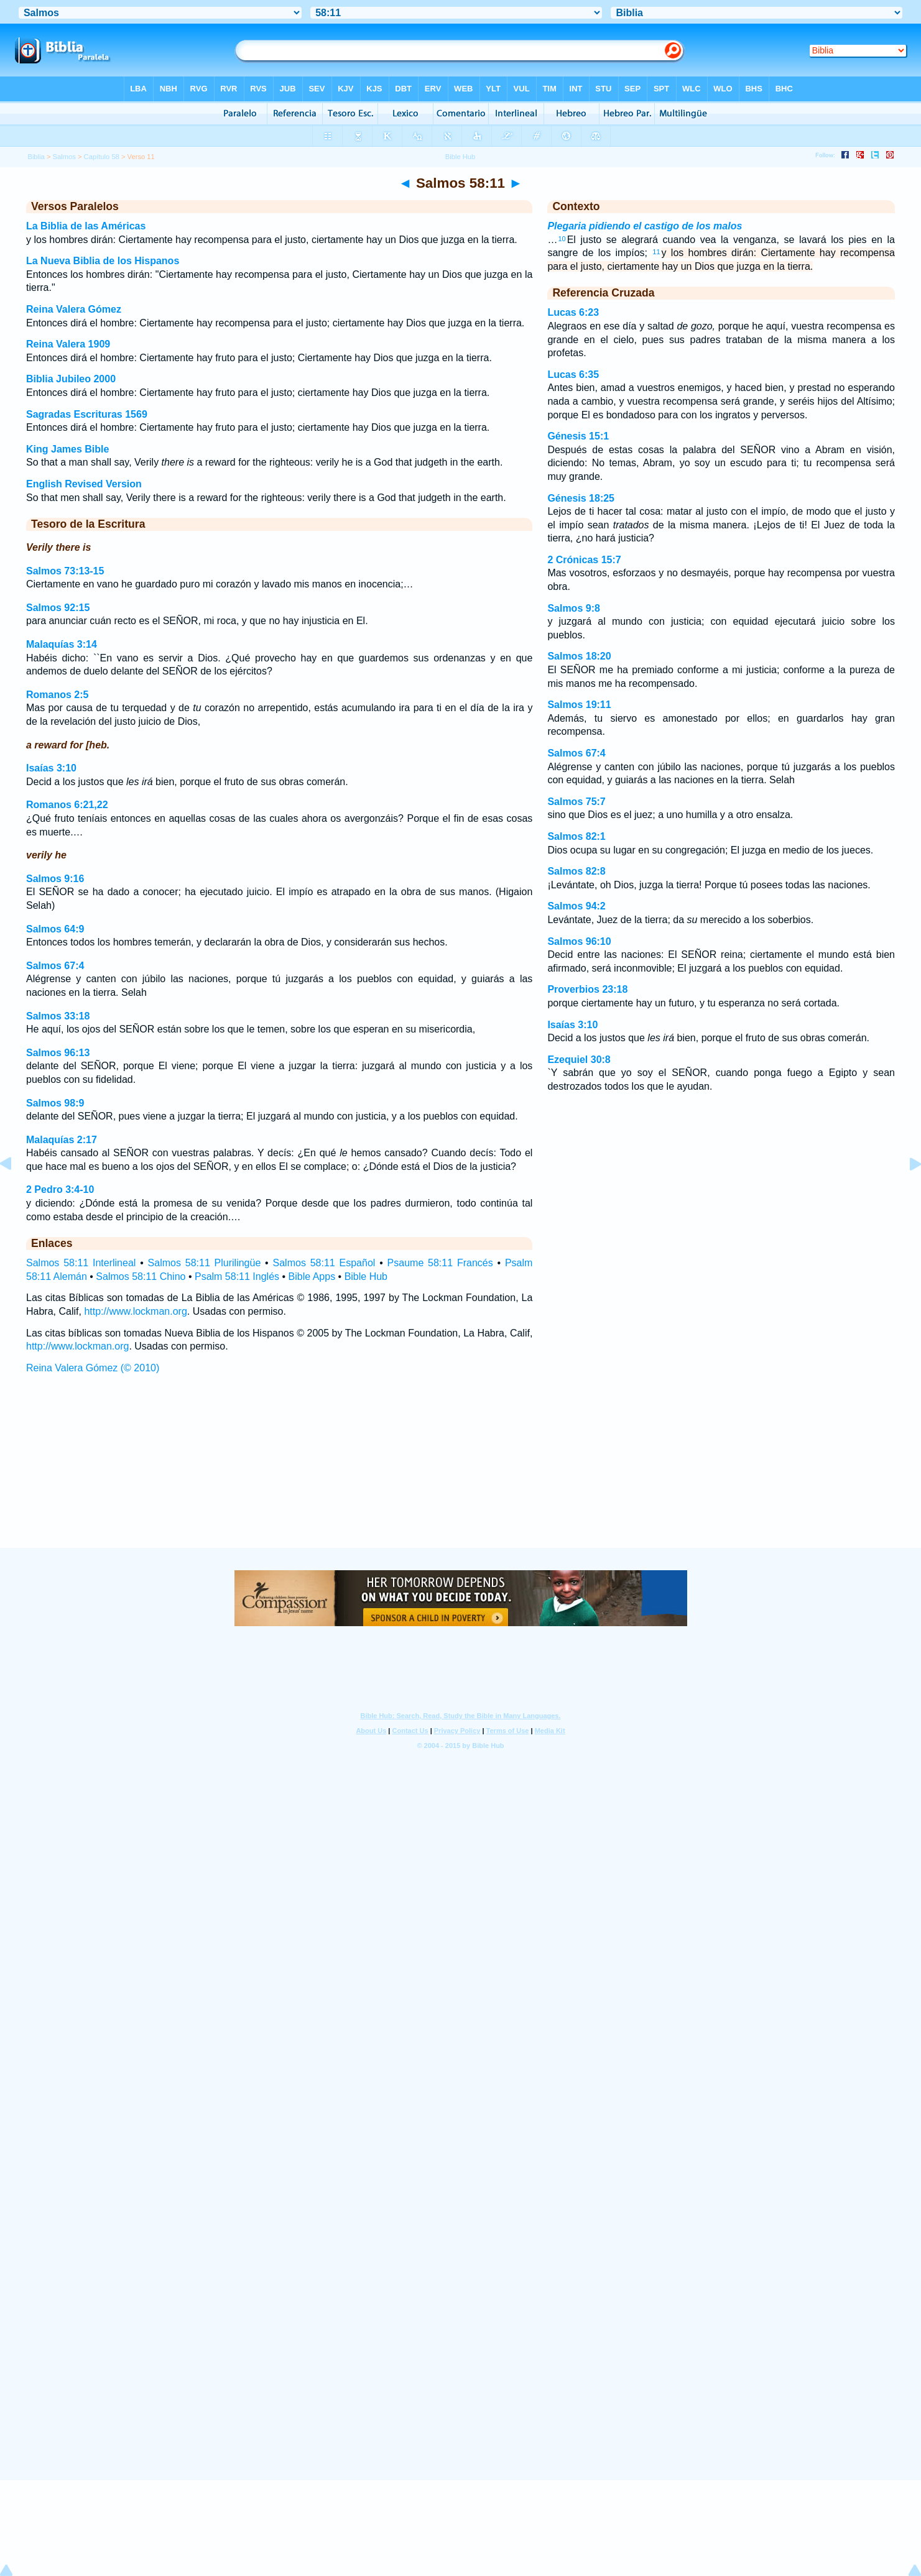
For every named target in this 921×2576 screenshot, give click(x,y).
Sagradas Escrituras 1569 (86, 414)
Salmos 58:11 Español (324, 1263)
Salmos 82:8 (576, 871)
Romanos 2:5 (57, 694)
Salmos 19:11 (579, 704)
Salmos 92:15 (58, 607)
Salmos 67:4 (55, 965)
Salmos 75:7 (576, 801)
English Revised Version (84, 484)
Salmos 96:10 (579, 941)
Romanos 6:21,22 (67, 804)
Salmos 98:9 (55, 1103)
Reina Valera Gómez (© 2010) (92, 1368)
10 (561, 238)
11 (656, 251)
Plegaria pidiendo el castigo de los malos (644, 226)
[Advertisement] (461, 1472)
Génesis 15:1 (578, 436)
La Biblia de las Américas (86, 226)
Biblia (35, 156)
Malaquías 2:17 (61, 1139)
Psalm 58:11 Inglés (237, 1276)
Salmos (64, 156)
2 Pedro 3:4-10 (60, 1189)
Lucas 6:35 (573, 374)
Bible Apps (312, 1276)
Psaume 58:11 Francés (440, 1263)
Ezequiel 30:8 (578, 1059)
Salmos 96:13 (58, 1052)
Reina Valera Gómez (73, 309)
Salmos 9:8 (573, 608)
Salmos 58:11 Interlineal (81, 1263)
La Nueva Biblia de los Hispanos (102, 260)
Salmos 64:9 (55, 929)
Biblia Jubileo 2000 (71, 379)
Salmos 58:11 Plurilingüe (204, 1263)
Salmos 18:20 (579, 656)
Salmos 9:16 (55, 878)
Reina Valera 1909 (68, 344)
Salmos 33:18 (58, 1016)
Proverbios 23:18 (587, 989)
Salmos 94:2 (576, 906)
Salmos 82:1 (576, 836)
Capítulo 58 (101, 156)
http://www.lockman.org (135, 1311)
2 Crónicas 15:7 (584, 559)
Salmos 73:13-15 (65, 571)
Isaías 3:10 (51, 768)
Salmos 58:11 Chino (140, 1276)
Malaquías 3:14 (61, 644)
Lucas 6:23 (573, 312)
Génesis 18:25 (580, 498)
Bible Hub (366, 1276)
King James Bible (67, 449)
